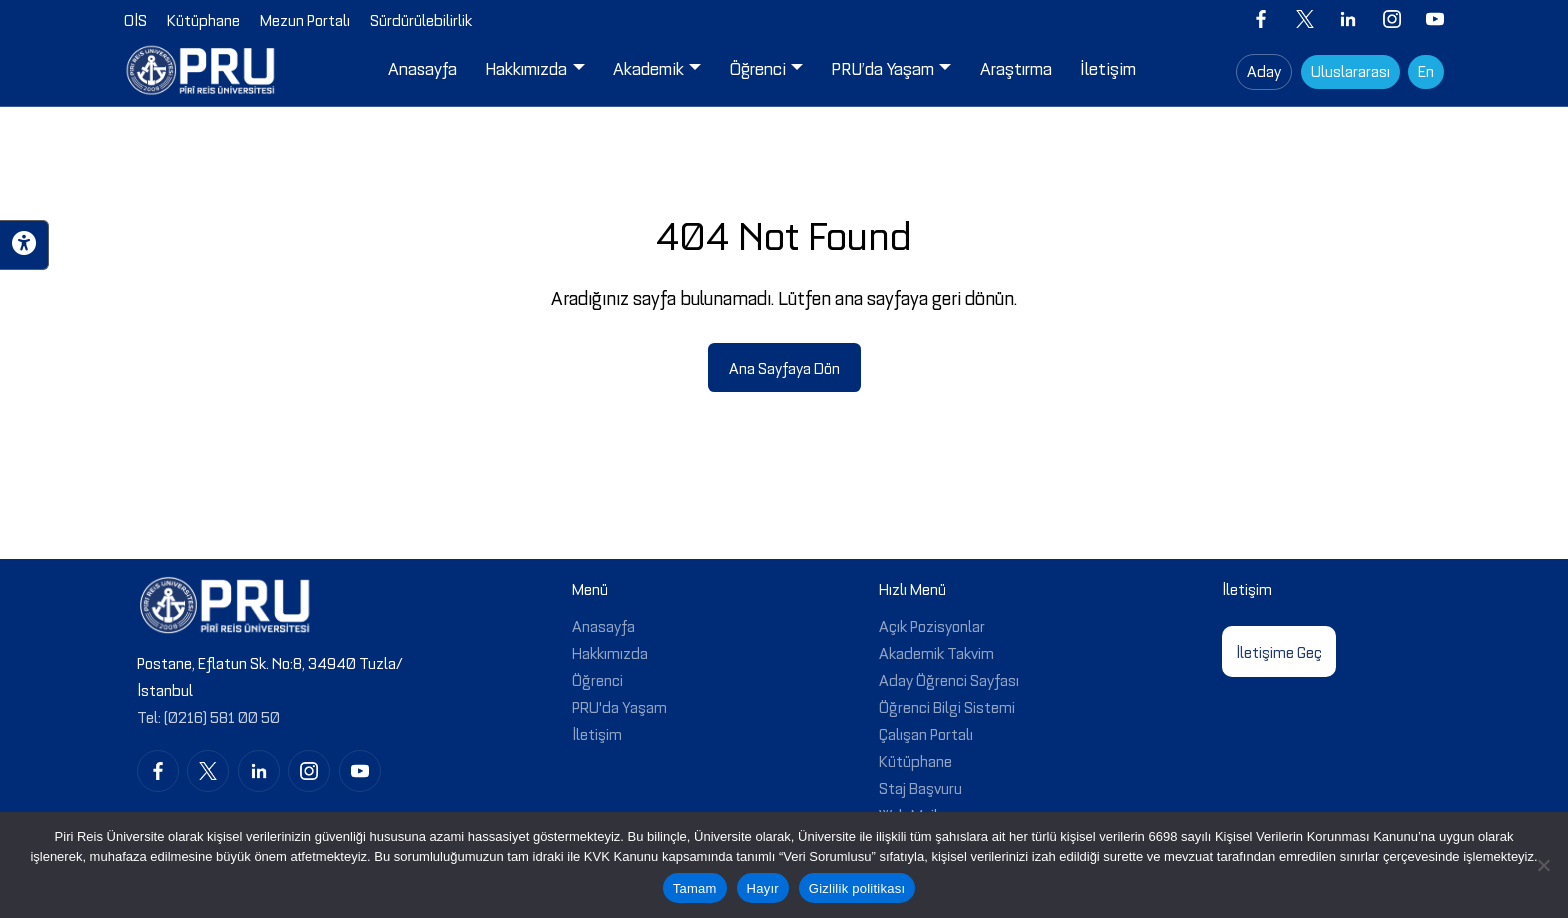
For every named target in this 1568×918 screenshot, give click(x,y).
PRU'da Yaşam (619, 706)
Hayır (763, 888)
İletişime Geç (1279, 651)
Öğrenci (597, 679)
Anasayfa (603, 625)
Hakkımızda (610, 652)
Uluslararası (1350, 70)
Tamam (695, 888)
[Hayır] (1543, 865)
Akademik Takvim (936, 652)
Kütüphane (915, 760)
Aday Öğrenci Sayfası (949, 679)
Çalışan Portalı (926, 733)
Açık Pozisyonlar (932, 625)
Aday (1264, 70)
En (1426, 70)
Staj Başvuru (920, 787)
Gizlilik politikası (857, 888)
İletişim (597, 733)
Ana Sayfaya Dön (784, 367)
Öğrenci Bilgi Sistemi (947, 706)
